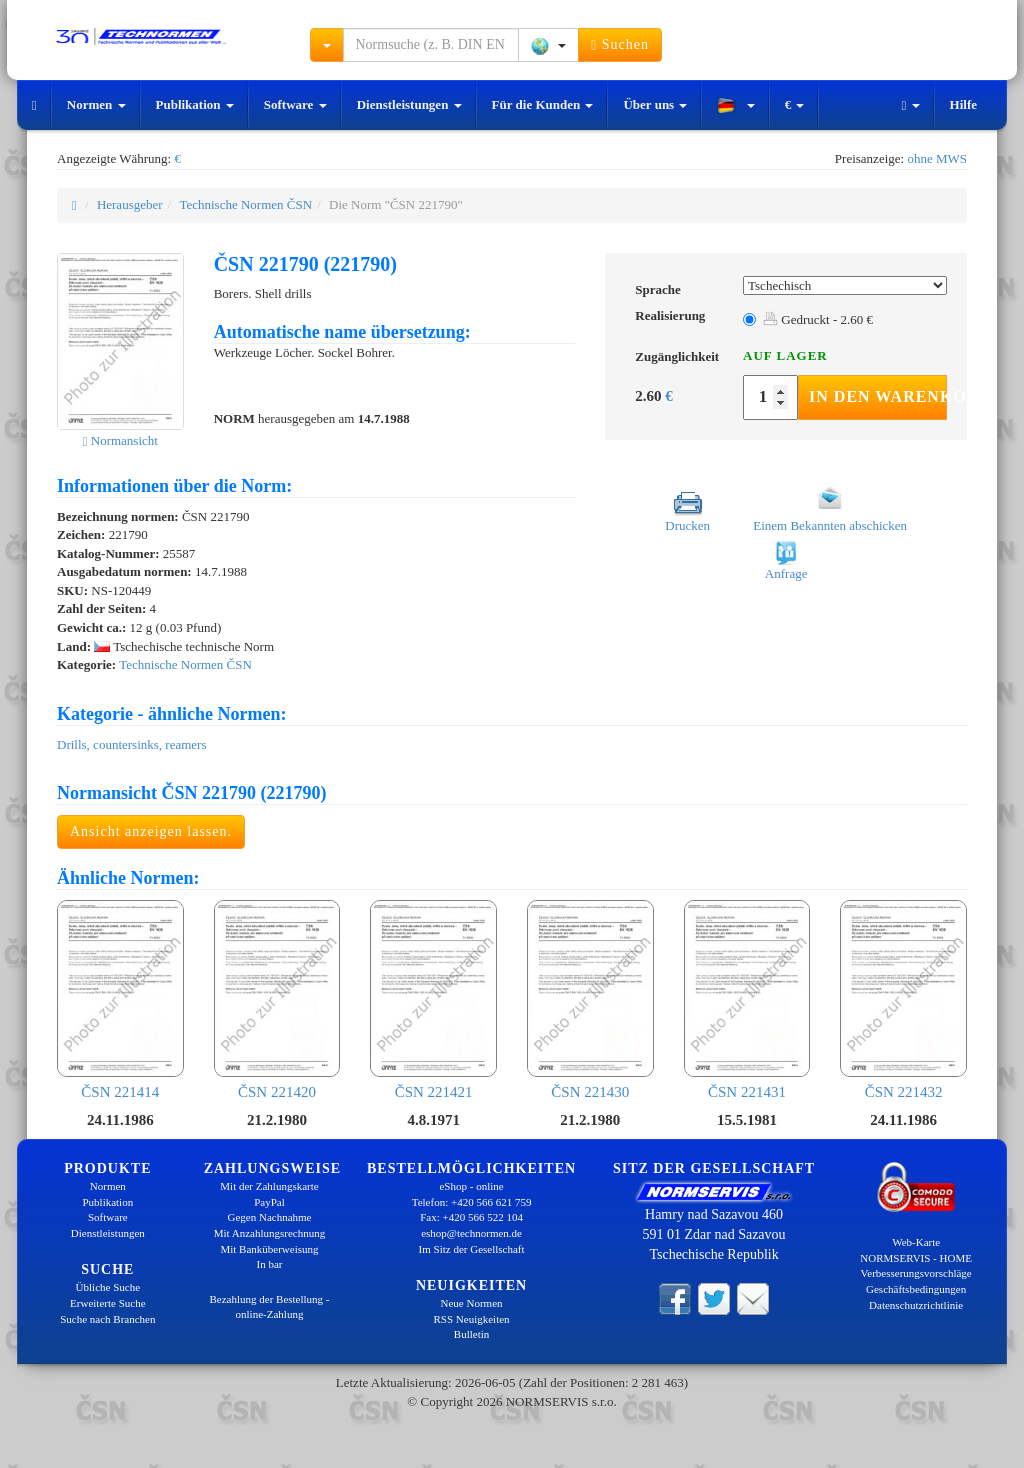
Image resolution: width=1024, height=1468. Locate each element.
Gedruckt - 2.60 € (818, 319)
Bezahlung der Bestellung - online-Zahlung (269, 1307)
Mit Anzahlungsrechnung (270, 1233)
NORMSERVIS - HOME (916, 1258)
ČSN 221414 (120, 1000)
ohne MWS (937, 158)
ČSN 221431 (747, 1000)
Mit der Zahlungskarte (269, 1186)
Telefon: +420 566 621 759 (472, 1202)
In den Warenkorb (878, 396)
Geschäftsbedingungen (916, 1289)
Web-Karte (916, 1242)
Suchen (620, 45)
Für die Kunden (543, 104)
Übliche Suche (108, 1287)
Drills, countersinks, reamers (131, 744)
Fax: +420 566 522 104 (471, 1217)
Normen (96, 104)
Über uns (655, 104)
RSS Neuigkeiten (472, 1319)
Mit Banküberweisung (269, 1249)
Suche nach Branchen (107, 1319)
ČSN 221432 (903, 1000)
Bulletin (471, 1334)
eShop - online (471, 1186)
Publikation (195, 104)
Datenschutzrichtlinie (916, 1305)
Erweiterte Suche (107, 1303)
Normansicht (120, 440)
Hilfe (963, 104)
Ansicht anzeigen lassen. (151, 831)
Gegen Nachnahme (269, 1217)
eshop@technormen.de (471, 1233)
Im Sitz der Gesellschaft (472, 1249)
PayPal (269, 1202)
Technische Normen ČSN (245, 204)
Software (295, 104)
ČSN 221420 (277, 1000)
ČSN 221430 (590, 1000)
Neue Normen (472, 1303)
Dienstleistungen (409, 104)
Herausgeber (130, 204)
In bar (270, 1264)
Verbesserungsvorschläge (916, 1273)
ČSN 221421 (433, 1000)
